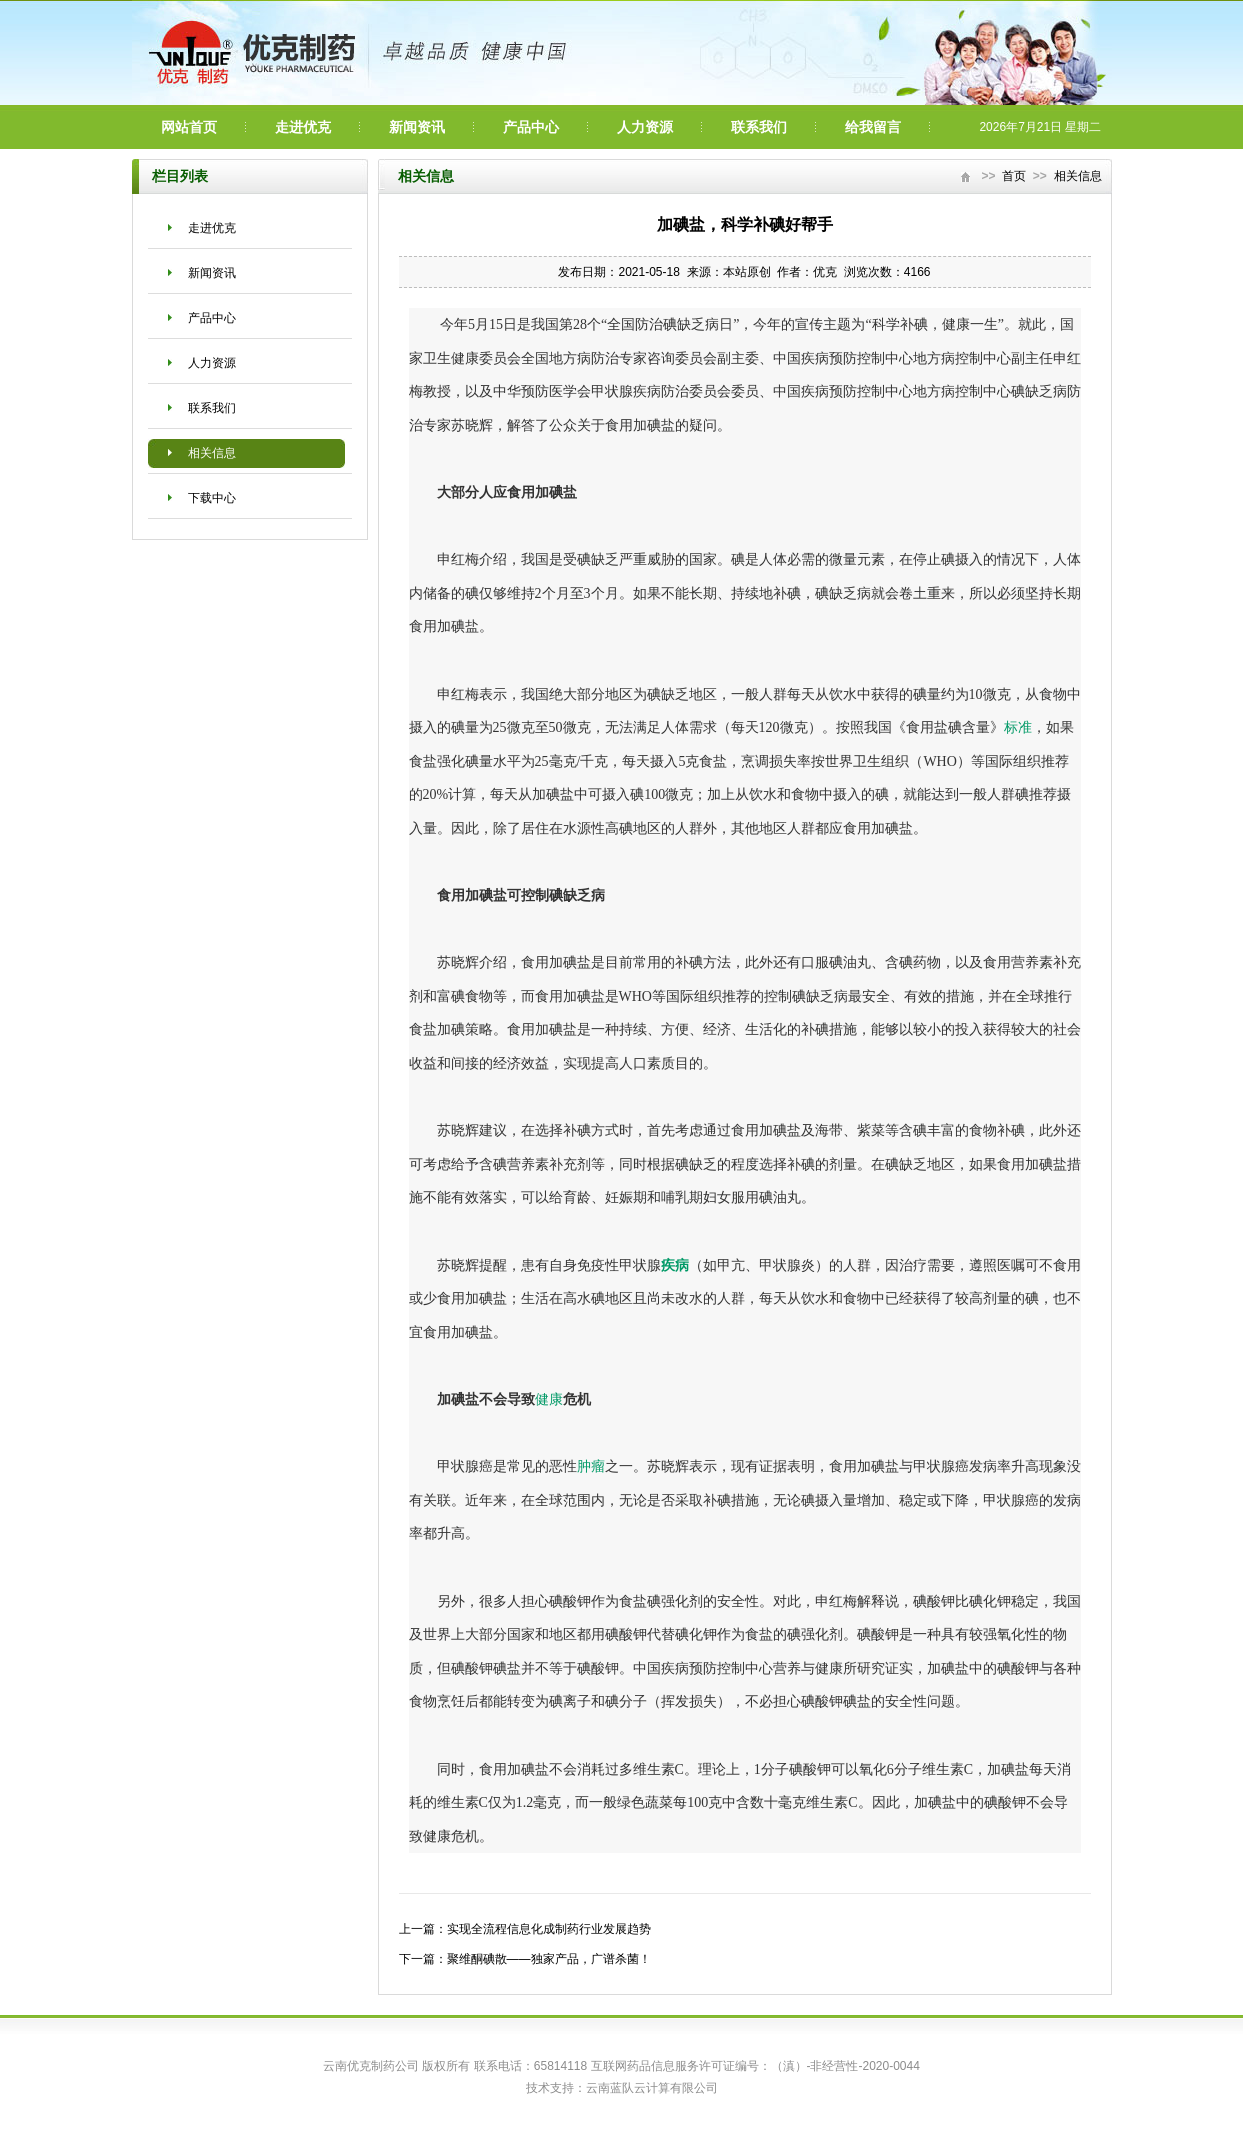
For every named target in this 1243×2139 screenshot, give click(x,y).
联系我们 (759, 127)
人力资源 (645, 127)
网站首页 (189, 127)
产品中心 (531, 127)
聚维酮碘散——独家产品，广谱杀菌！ (549, 1959)
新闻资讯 (417, 127)
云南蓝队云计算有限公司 (652, 2088)
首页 (1014, 176)
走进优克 (303, 127)
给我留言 (873, 127)
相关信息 (212, 453)
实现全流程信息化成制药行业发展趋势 (549, 1929)
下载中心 (212, 498)
